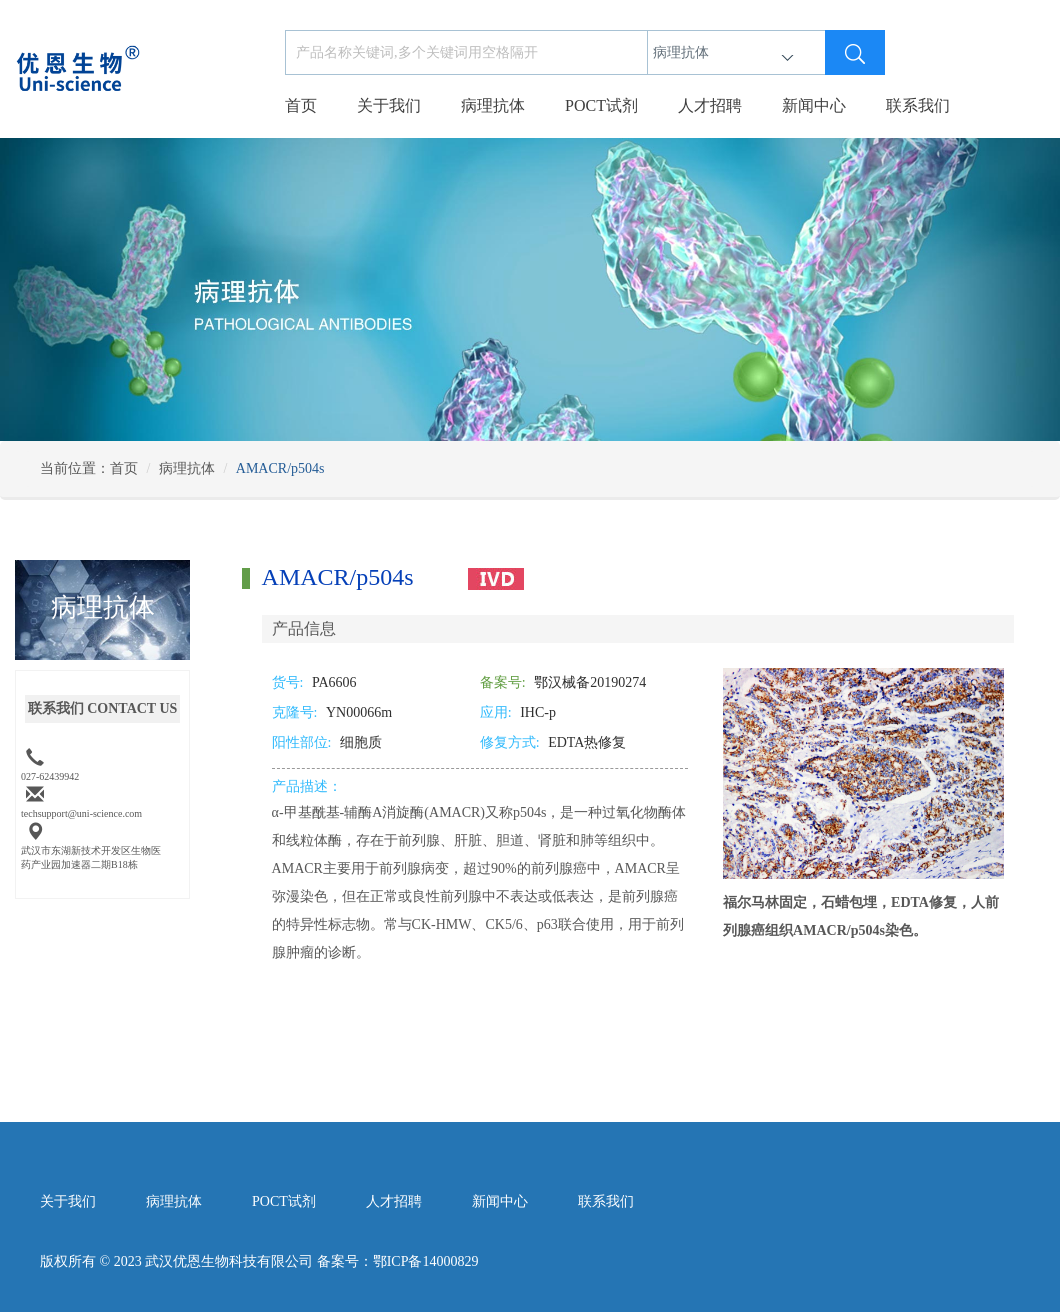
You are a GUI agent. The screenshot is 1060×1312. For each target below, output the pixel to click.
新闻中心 (814, 105)
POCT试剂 (601, 105)
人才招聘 (710, 105)
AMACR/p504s (280, 468)
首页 (301, 105)
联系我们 (918, 105)
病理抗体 (493, 105)
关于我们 (389, 105)
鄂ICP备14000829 (426, 1261)
